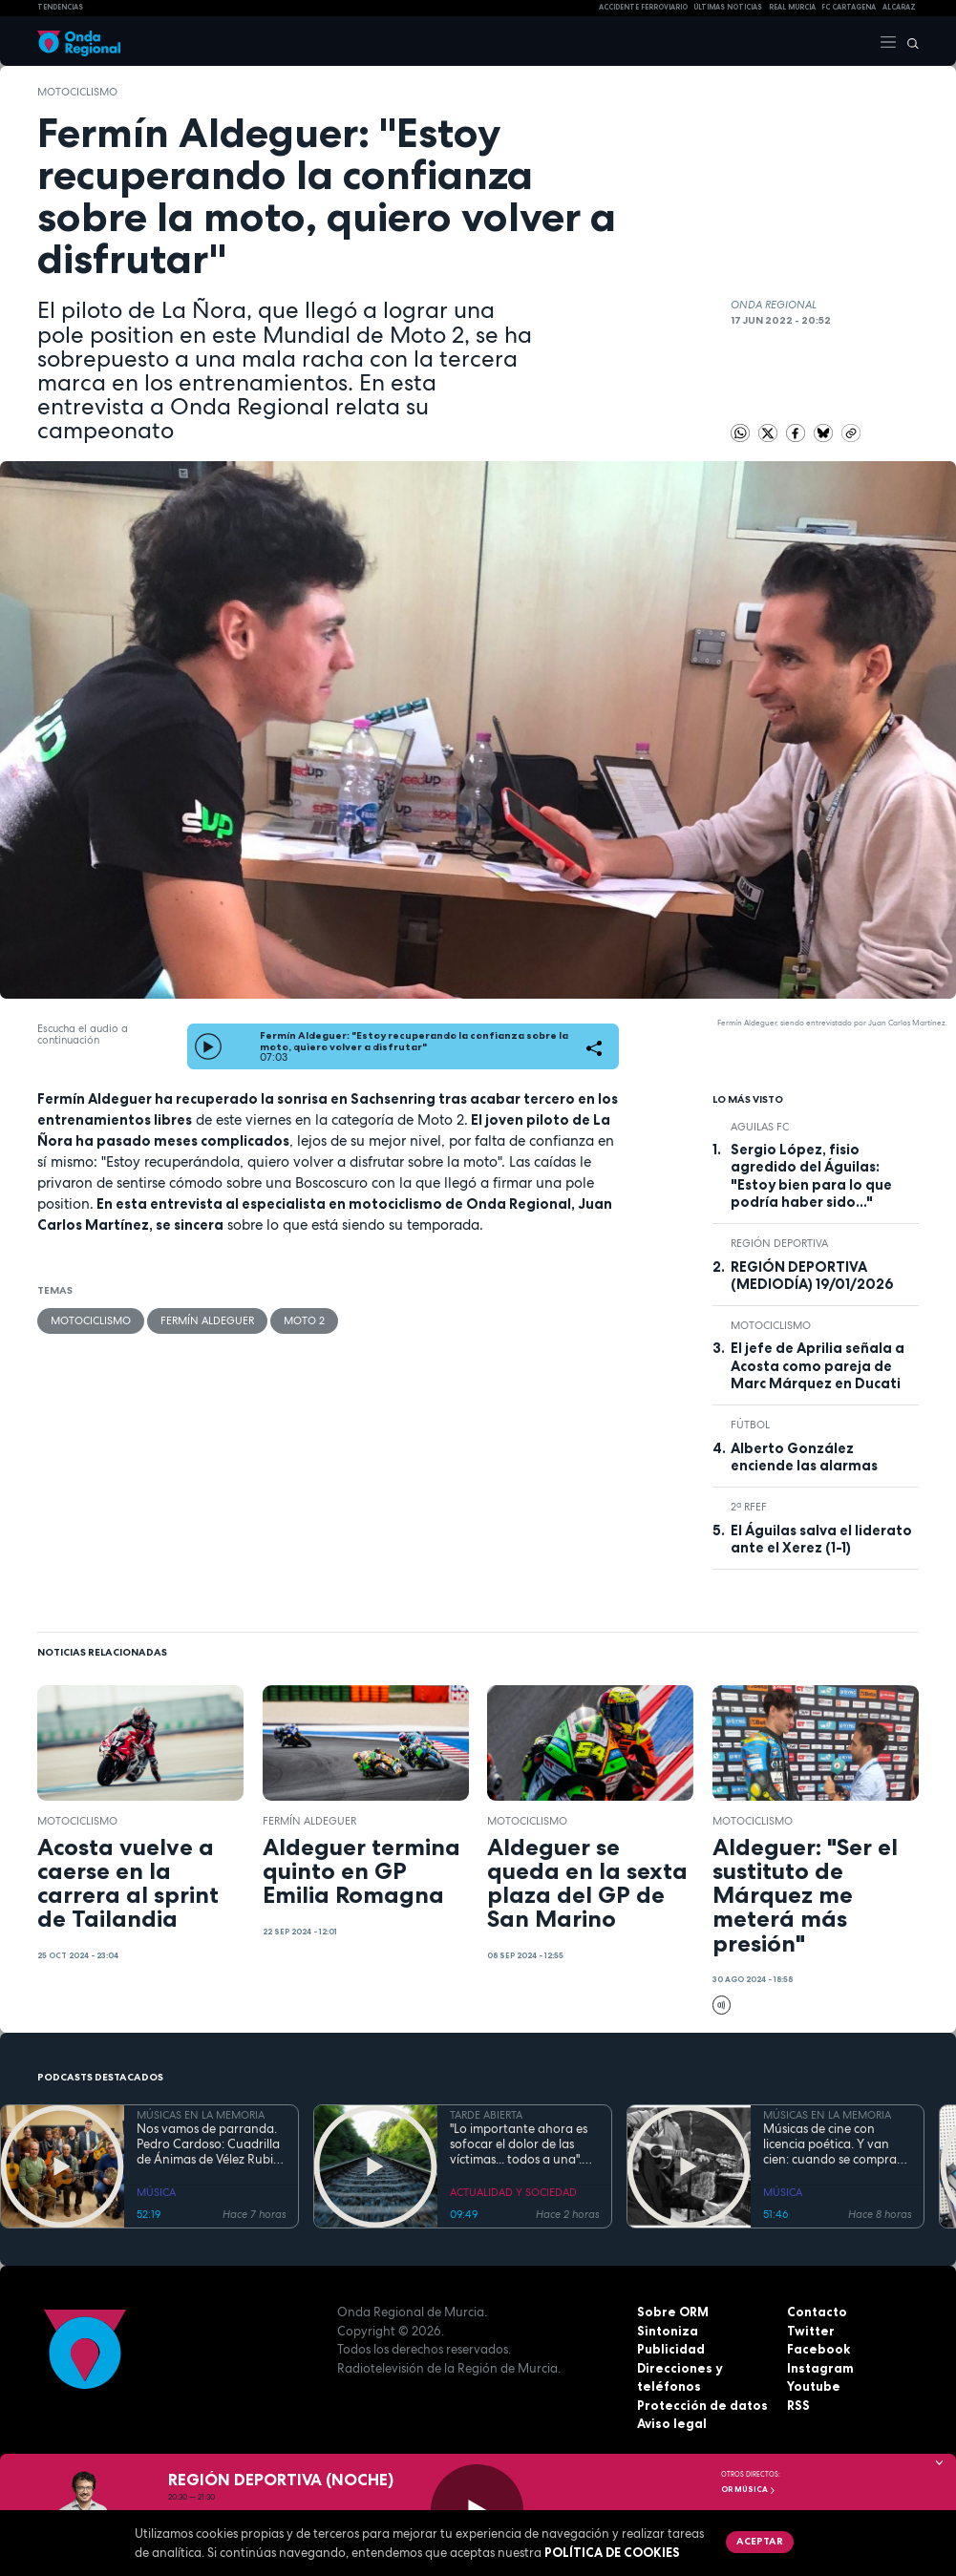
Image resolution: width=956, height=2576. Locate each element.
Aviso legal (672, 2423)
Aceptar (759, 2540)
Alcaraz (899, 7)
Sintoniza (667, 2330)
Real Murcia (792, 7)
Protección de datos (702, 2405)
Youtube (813, 2386)
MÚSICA (156, 2192)
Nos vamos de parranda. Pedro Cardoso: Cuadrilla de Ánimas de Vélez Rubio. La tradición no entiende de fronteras (210, 2145)
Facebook (818, 2348)
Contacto (817, 2311)
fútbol (750, 1424)
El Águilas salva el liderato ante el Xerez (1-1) (821, 1539)
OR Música (748, 2489)
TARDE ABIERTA (486, 2115)
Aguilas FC (760, 1126)
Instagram (820, 2367)
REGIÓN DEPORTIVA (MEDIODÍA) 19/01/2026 (812, 1275)
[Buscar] (908, 41)
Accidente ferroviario (643, 7)
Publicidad (671, 2348)
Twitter (811, 2330)
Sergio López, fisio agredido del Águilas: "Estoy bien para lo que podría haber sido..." (811, 1176)
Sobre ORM (673, 2311)
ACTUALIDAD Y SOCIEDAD (513, 2192)
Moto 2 (304, 1320)
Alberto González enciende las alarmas (804, 1457)
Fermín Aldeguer (207, 1320)
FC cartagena (848, 7)
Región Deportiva (779, 1243)
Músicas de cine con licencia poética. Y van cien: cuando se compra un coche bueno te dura (831, 2145)
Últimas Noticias (727, 7)
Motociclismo (77, 91)
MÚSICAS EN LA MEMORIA (201, 2115)
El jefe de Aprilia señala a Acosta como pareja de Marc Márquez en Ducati (817, 1366)
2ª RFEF (749, 1506)
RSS (798, 2405)
